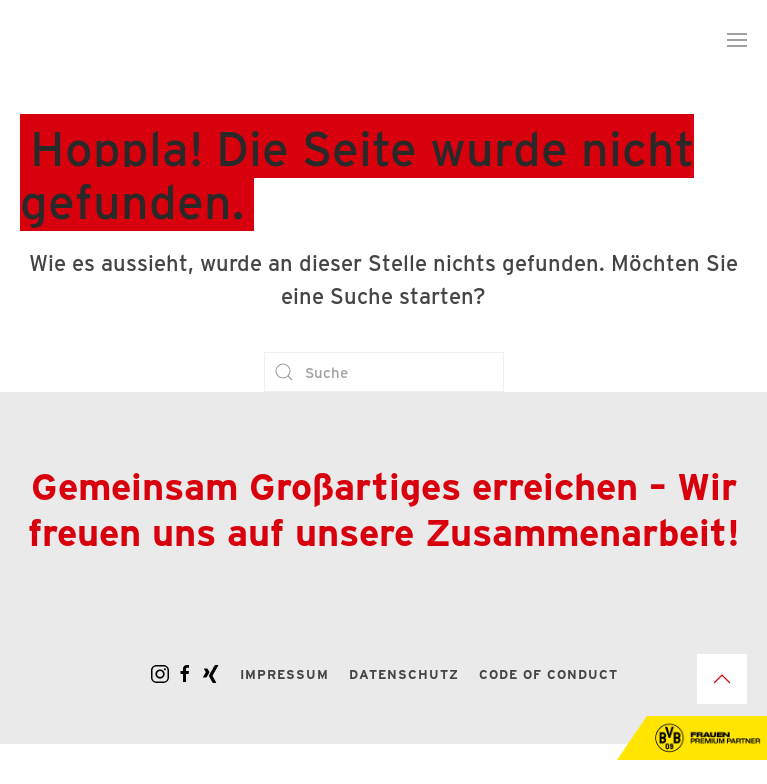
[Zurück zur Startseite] (145, 40)
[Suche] (384, 372)
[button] (737, 40)
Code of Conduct (548, 673)
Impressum (284, 673)
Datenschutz (404, 673)
